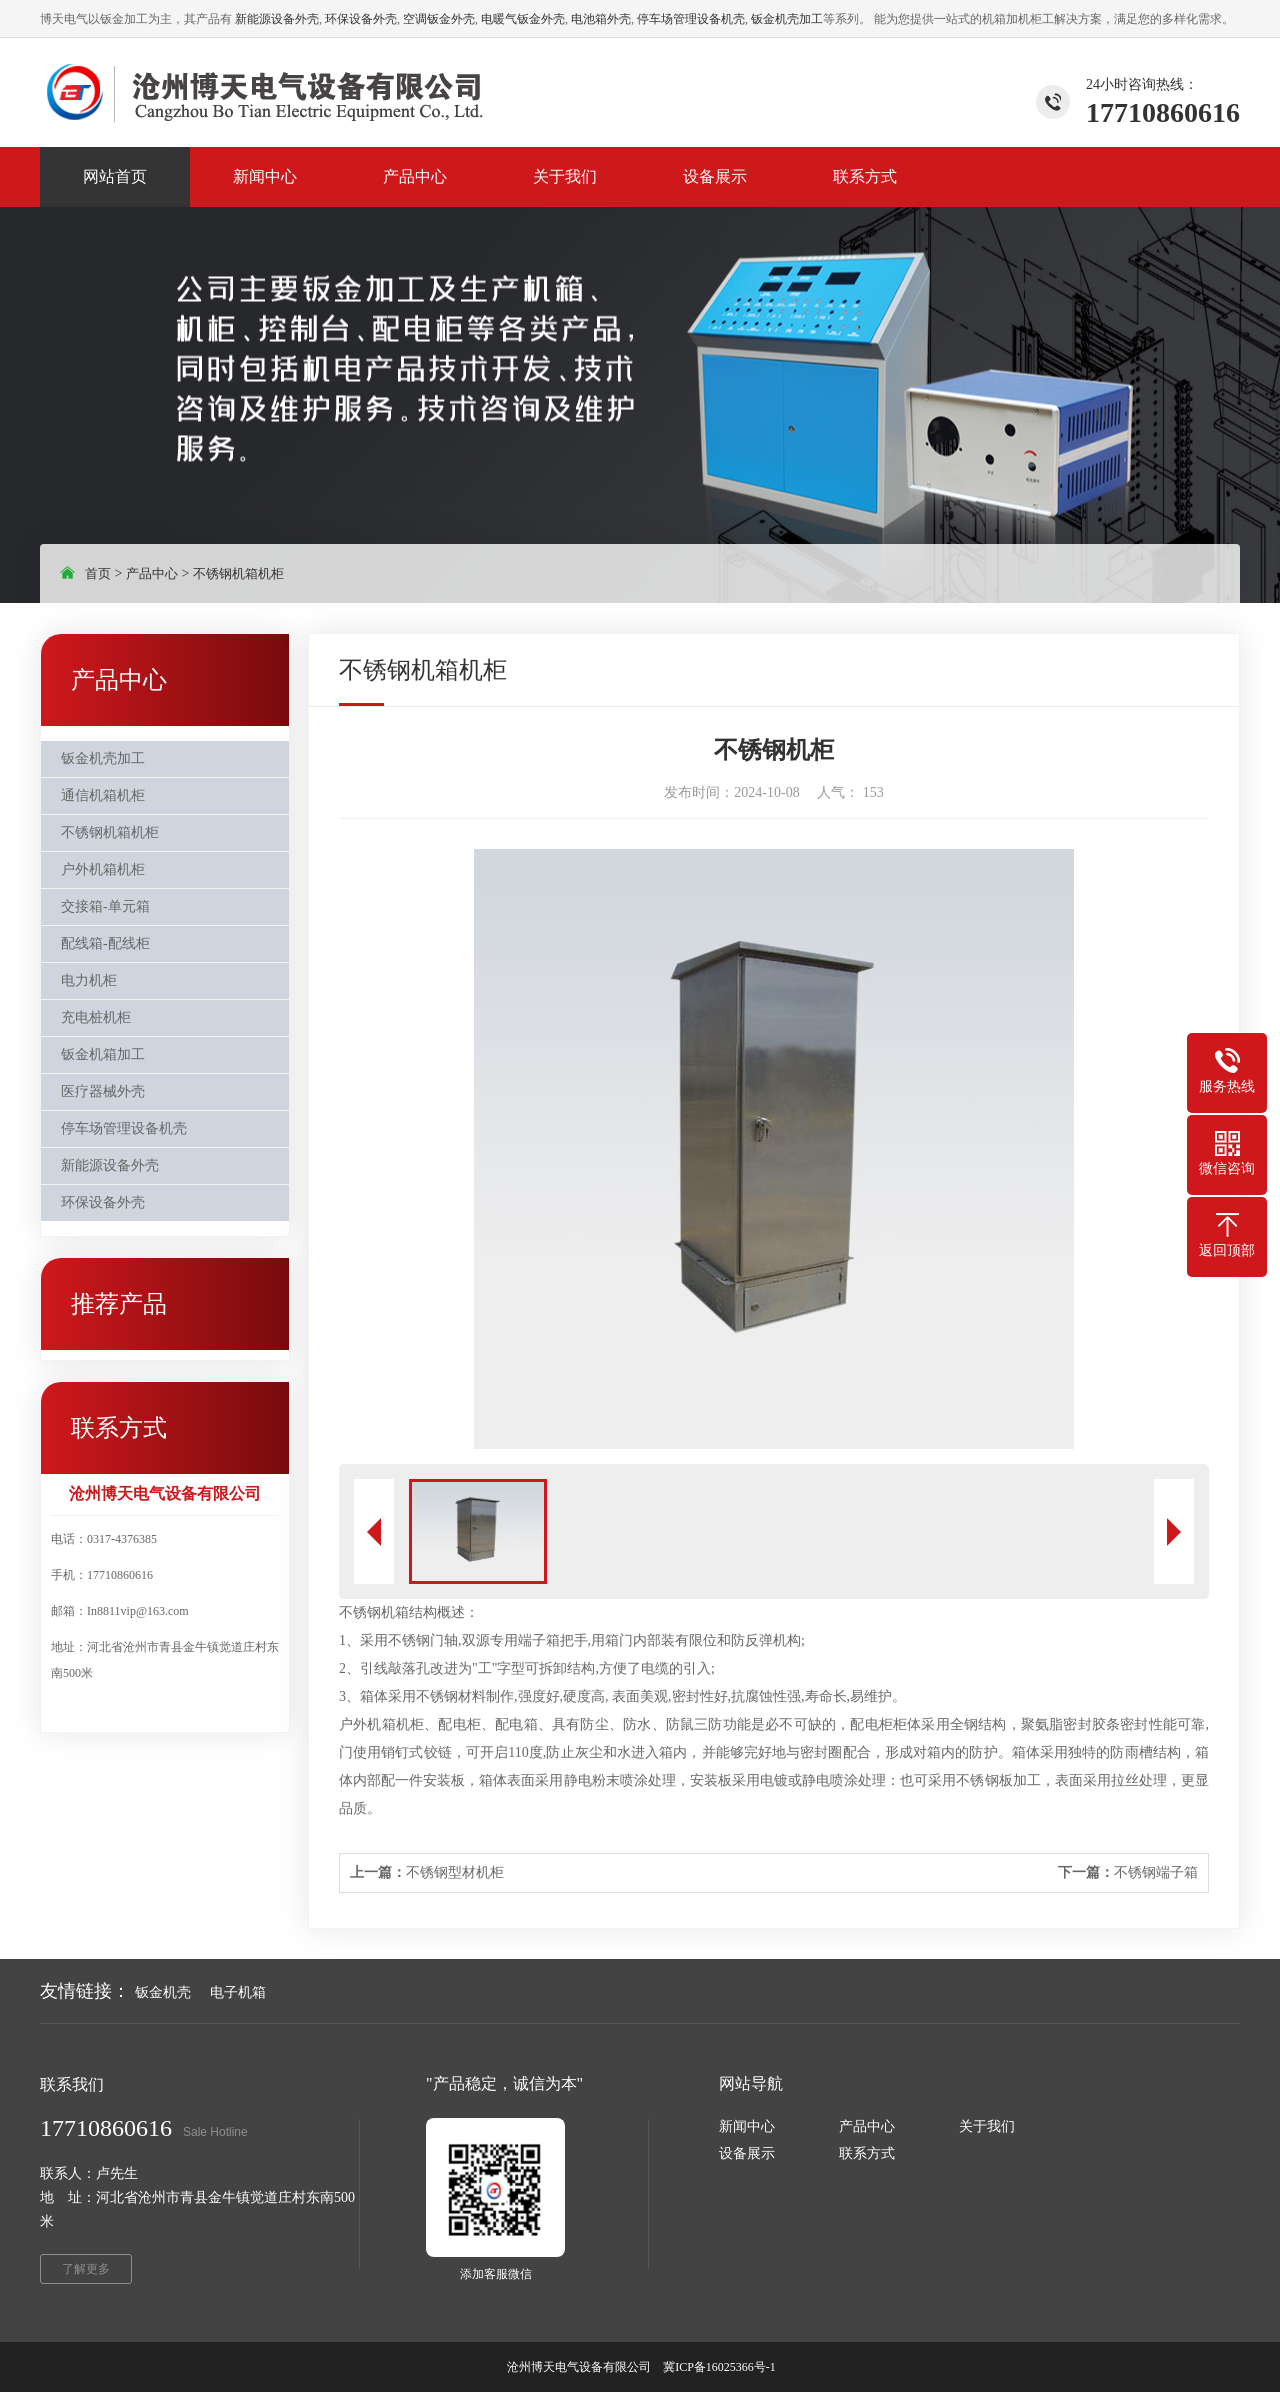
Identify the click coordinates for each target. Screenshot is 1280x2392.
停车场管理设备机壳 (691, 19)
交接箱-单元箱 (105, 906)
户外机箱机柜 (103, 869)
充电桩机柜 (96, 1017)
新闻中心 (747, 2126)
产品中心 (152, 573)
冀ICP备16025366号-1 (721, 2367)
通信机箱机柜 (103, 795)
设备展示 (747, 2153)
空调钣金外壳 (439, 19)
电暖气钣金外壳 (523, 19)
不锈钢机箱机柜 (238, 573)
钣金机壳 (163, 1992)
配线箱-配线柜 (105, 943)
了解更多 (86, 2269)
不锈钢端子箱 (1128, 1872)
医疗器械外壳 (103, 1091)
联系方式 (867, 2153)
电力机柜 (89, 980)
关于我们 (987, 2126)
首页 (98, 573)
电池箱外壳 (601, 19)
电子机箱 (238, 1992)
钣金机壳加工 (787, 19)
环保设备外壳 (361, 19)
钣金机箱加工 (103, 1054)
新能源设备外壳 (277, 19)
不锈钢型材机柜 (427, 1872)
